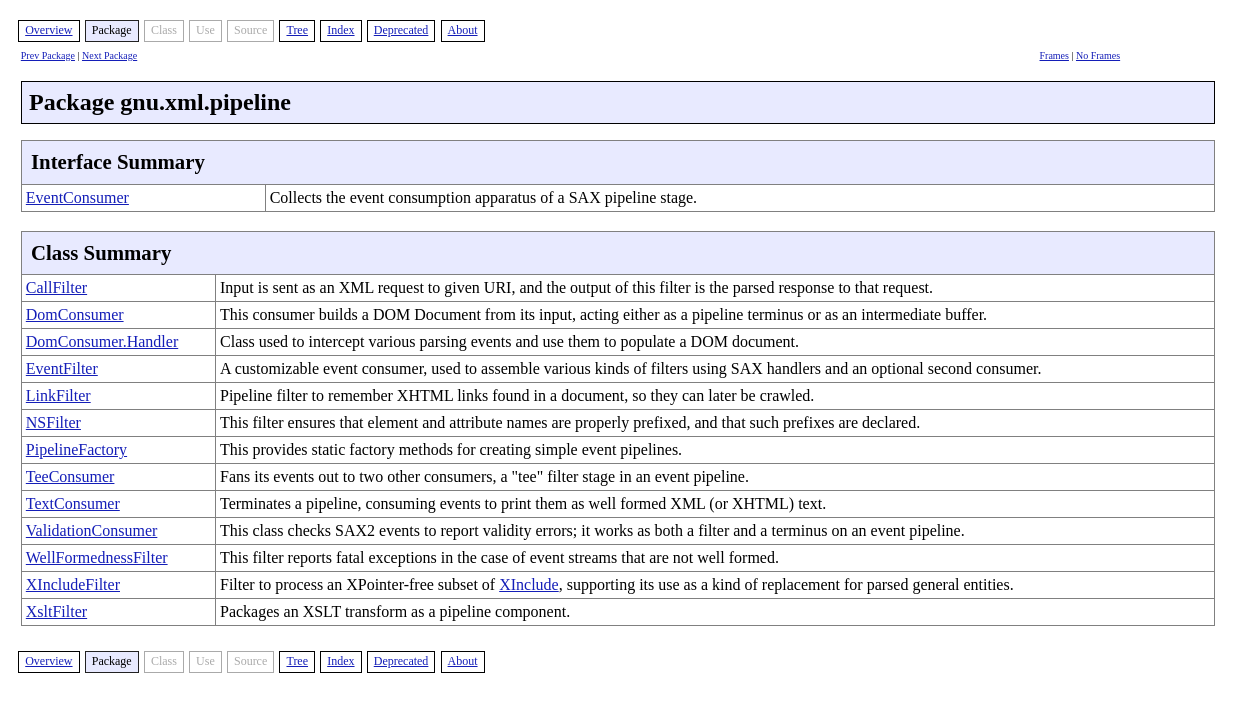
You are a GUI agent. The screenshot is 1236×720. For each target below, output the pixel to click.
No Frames (1098, 55)
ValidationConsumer (92, 530)
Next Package (109, 55)
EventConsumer (77, 197)
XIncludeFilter (73, 584)
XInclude (529, 584)
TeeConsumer (70, 476)
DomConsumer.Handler (102, 341)
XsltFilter (56, 611)
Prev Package (48, 55)
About (463, 30)
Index (340, 30)
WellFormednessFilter (97, 557)
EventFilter (62, 368)
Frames (1054, 55)
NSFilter (53, 422)
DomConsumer (75, 314)
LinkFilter (58, 395)
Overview (48, 30)
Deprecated (401, 30)
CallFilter (56, 287)
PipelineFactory (76, 449)
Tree (297, 30)
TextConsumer (73, 503)
